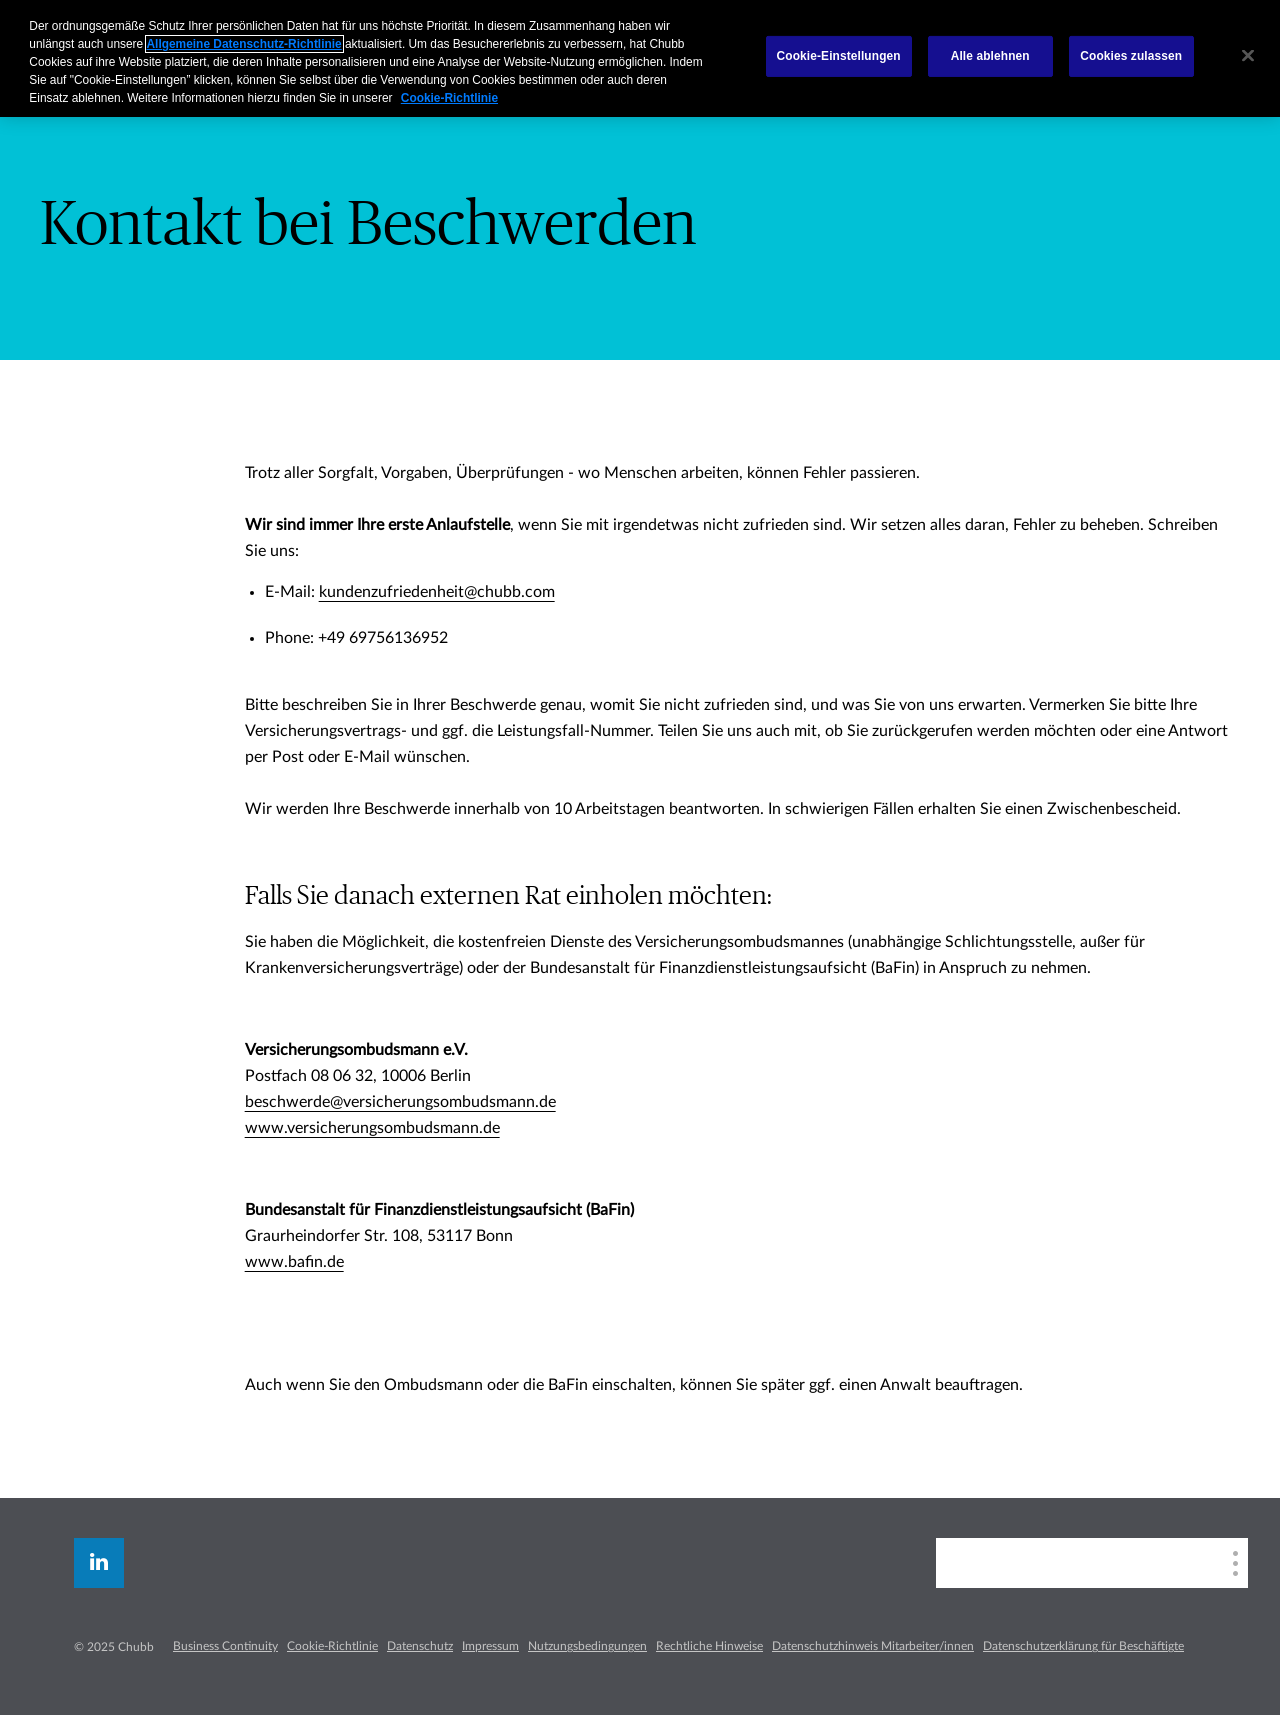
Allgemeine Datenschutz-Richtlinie (244, 44)
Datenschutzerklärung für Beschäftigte (1083, 1646)
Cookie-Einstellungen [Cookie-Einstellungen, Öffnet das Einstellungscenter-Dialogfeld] (839, 56)
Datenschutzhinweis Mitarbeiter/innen (873, 1646)
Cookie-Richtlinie (332, 1646)
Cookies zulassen (1131, 56)
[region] (640, 58)
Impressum (490, 1646)
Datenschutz (420, 1646)
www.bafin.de (294, 1262)
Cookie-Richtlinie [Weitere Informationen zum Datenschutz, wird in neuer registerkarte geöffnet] (449, 98)
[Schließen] (1248, 56)
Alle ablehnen (990, 56)
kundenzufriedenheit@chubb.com (437, 592)
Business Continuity (225, 1646)
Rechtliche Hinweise (709, 1646)
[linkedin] (99, 1563)
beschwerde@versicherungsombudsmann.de (400, 1102)
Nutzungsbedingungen (587, 1646)
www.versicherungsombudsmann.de (372, 1128)
